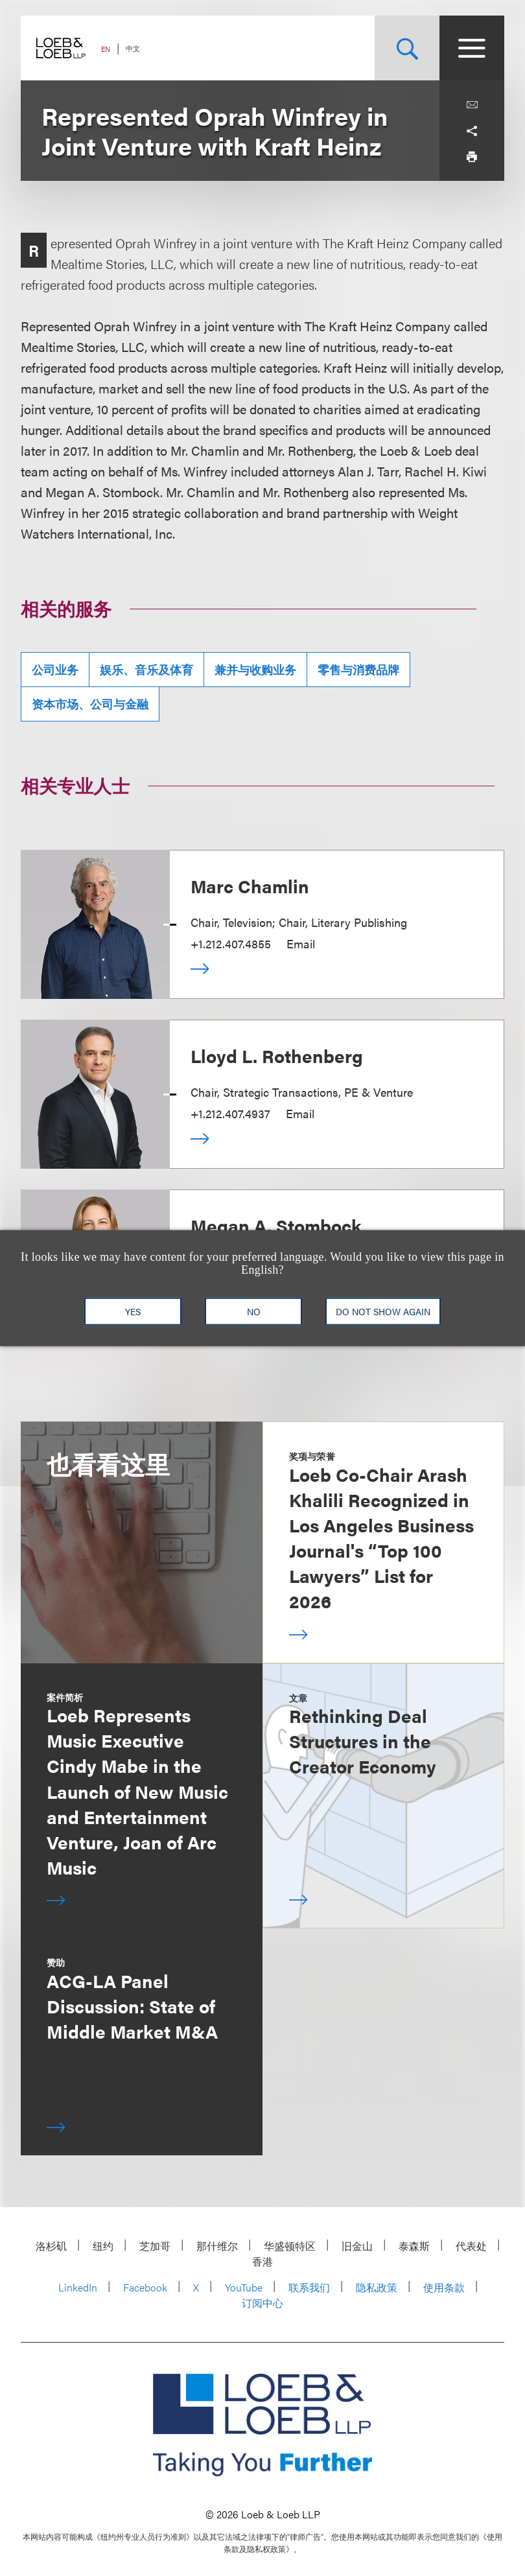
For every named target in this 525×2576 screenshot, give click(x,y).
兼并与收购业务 (255, 669)
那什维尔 (217, 2245)
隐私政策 (376, 2287)
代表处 (471, 2245)
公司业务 (55, 669)
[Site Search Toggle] (407, 48)
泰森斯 (414, 2245)
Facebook (145, 2287)
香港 (262, 2261)
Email (300, 943)
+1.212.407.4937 (230, 1113)
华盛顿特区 (290, 2245)
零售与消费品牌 (358, 669)
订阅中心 (262, 2302)
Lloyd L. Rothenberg (277, 1055)
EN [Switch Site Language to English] (105, 49)
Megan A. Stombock (276, 1225)
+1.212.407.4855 (231, 943)
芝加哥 (154, 2245)
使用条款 (444, 2287)
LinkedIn (77, 2287)
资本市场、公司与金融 (90, 704)
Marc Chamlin (250, 885)
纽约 (103, 2245)
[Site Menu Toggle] (471, 48)
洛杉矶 (51, 2245)
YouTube (243, 2287)
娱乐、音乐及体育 (146, 669)
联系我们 (309, 2287)
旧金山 (357, 2245)
